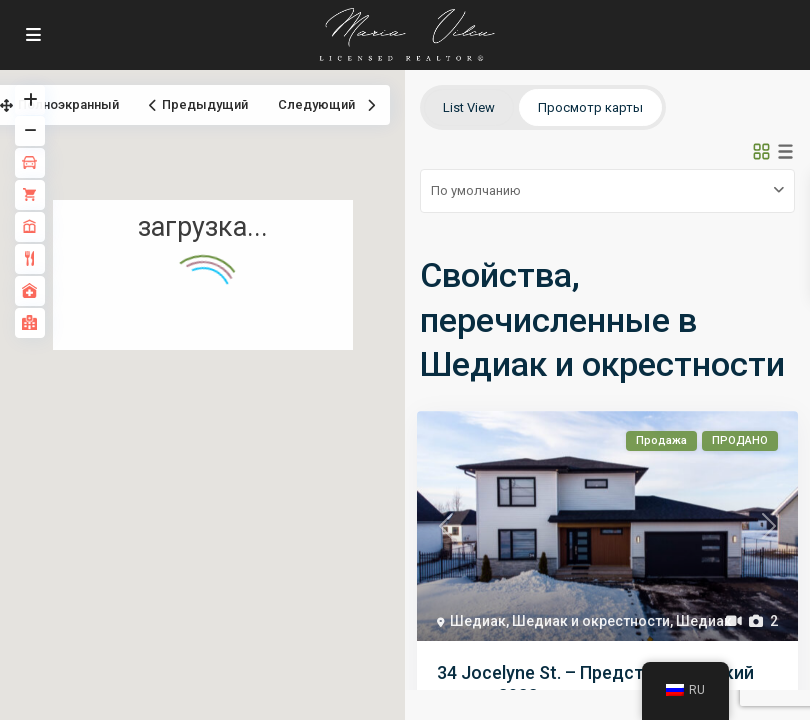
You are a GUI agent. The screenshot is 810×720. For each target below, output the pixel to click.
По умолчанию (476, 190)
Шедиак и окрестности (591, 621)
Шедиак (478, 621)
